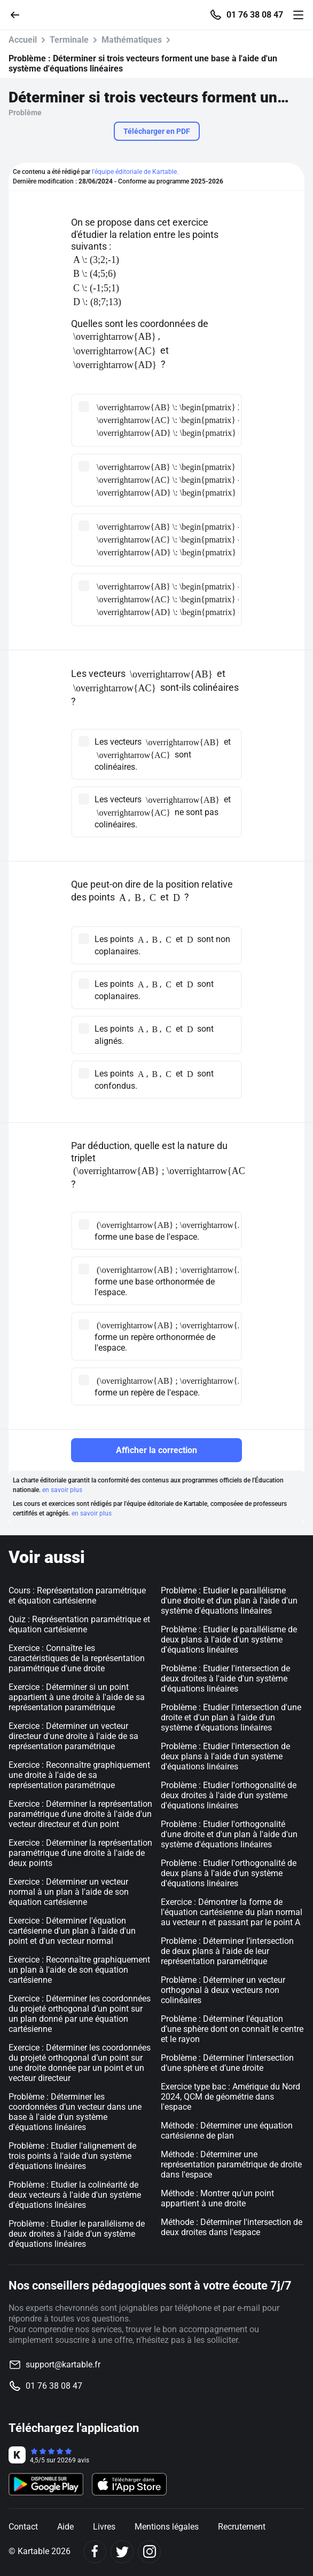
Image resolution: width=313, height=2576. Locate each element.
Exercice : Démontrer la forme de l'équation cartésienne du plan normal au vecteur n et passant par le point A (231, 1912)
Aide (65, 2527)
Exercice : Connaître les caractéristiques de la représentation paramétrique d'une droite (77, 1658)
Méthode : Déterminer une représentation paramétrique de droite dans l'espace (231, 2164)
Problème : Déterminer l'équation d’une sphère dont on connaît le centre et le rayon (232, 2029)
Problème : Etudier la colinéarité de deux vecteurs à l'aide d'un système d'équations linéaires (75, 2195)
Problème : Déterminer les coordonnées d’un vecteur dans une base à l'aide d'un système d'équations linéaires (75, 2112)
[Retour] (19, 14)
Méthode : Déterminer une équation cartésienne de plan (227, 2130)
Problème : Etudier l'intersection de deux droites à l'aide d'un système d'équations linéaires (225, 1678)
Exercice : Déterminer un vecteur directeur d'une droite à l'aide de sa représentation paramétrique (73, 1736)
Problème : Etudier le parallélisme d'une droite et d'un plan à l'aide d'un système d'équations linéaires (229, 1600)
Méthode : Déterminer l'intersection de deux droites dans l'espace (231, 2227)
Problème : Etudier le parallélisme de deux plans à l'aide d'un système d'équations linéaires (229, 1639)
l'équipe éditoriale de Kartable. (135, 172)
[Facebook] (94, 2551)
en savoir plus (62, 1490)
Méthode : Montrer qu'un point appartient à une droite (217, 2198)
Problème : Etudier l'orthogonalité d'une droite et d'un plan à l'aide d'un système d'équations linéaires (229, 1834)
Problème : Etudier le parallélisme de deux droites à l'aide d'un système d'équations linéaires (77, 2234)
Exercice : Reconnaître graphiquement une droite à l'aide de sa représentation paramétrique (79, 1775)
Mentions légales (167, 2527)
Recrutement (241, 2527)
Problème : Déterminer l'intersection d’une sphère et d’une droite (227, 2063)
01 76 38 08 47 (254, 15)
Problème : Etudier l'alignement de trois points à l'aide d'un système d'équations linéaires (72, 2156)
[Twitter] (122, 2551)
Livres (104, 2527)
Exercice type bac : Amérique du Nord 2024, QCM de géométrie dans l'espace (230, 2096)
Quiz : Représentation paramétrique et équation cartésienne (79, 1624)
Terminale (69, 40)
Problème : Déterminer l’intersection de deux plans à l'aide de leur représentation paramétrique (227, 1951)
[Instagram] (149, 2551)
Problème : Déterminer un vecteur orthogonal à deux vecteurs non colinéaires (223, 1990)
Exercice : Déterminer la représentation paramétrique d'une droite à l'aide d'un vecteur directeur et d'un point (80, 1814)
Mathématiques (131, 40)
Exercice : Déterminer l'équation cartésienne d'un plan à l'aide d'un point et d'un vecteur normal (72, 1931)
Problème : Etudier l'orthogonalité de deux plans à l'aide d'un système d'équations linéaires (228, 1873)
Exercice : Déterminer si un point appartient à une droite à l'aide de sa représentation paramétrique (77, 1697)
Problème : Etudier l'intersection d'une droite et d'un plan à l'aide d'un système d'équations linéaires (231, 1717)
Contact (23, 2527)
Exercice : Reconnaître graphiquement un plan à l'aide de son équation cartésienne (79, 1970)
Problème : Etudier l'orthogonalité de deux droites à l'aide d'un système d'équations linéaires (228, 1795)
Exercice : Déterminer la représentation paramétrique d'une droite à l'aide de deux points (80, 1853)
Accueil (23, 40)
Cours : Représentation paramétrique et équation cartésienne (77, 1595)
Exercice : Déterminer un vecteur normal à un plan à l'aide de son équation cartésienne (69, 1892)
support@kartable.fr (63, 2364)
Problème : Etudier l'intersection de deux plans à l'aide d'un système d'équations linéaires (225, 1756)
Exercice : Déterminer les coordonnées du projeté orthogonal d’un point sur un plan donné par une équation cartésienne (80, 2013)
